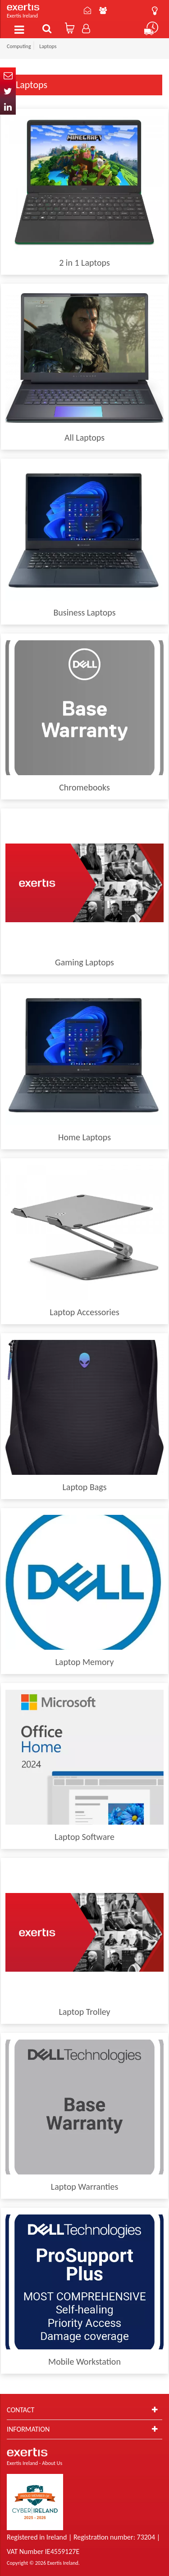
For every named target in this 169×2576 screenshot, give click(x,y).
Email (8, 75)
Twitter (8, 91)
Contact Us (87, 10)
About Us (103, 10)
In (8, 107)
